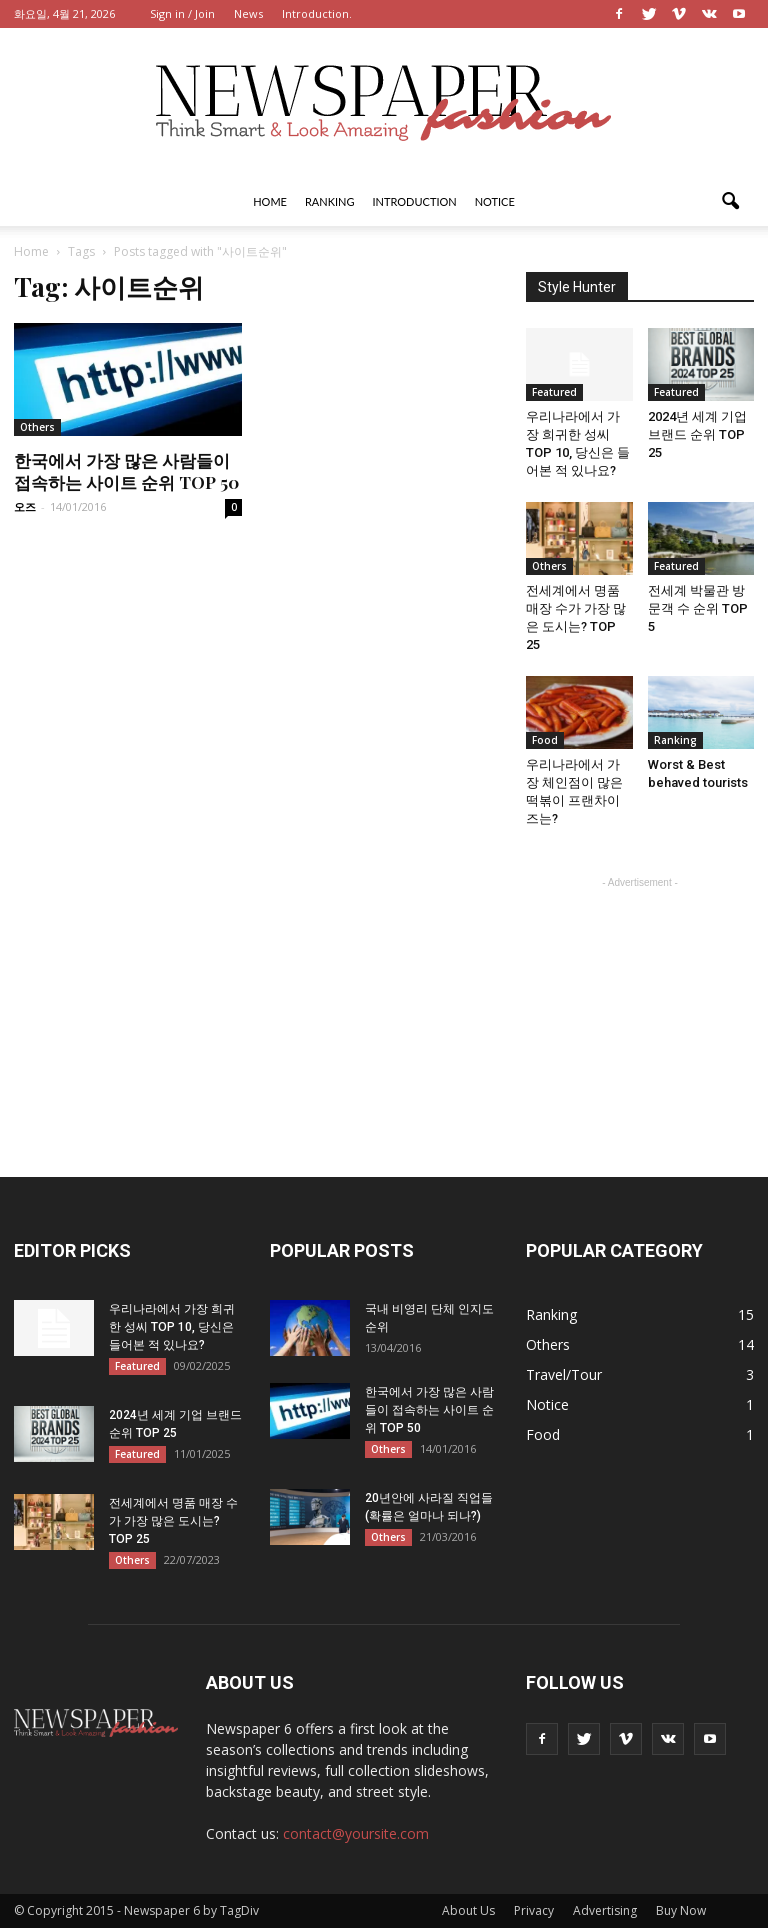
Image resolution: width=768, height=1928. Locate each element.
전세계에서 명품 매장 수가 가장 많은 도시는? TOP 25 (173, 1521)
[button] (730, 202)
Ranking (330, 201)
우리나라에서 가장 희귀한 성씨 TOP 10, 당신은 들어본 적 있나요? (172, 1327)
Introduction (415, 201)
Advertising (605, 1910)
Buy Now (681, 1910)
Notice (495, 201)
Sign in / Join (182, 13)
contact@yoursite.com (356, 1833)
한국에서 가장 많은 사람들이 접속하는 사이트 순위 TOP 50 (126, 471)
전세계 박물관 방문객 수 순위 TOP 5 (698, 608)
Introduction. (317, 13)
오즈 (25, 506)
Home (270, 201)
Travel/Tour (564, 1374)
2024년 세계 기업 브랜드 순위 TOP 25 (697, 434)
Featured (554, 392)
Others (37, 427)
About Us (468, 1910)
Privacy (534, 1910)
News (248, 13)
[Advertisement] (640, 993)
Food (545, 740)
